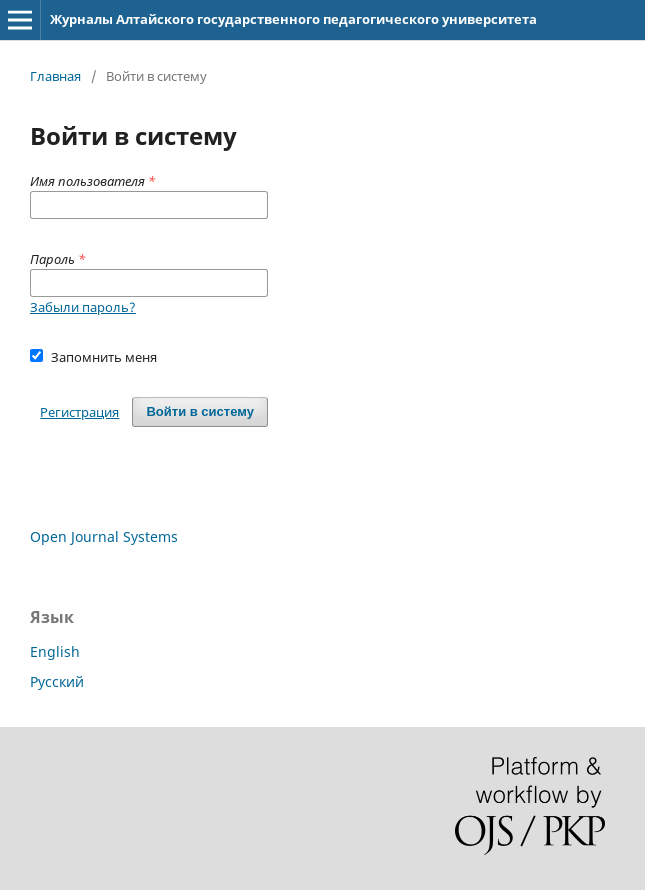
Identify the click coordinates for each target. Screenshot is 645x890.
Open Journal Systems (104, 536)
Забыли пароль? (83, 307)
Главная (55, 76)
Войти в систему (200, 411)
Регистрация (79, 412)
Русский (57, 681)
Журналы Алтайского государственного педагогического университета (293, 19)
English (55, 651)
